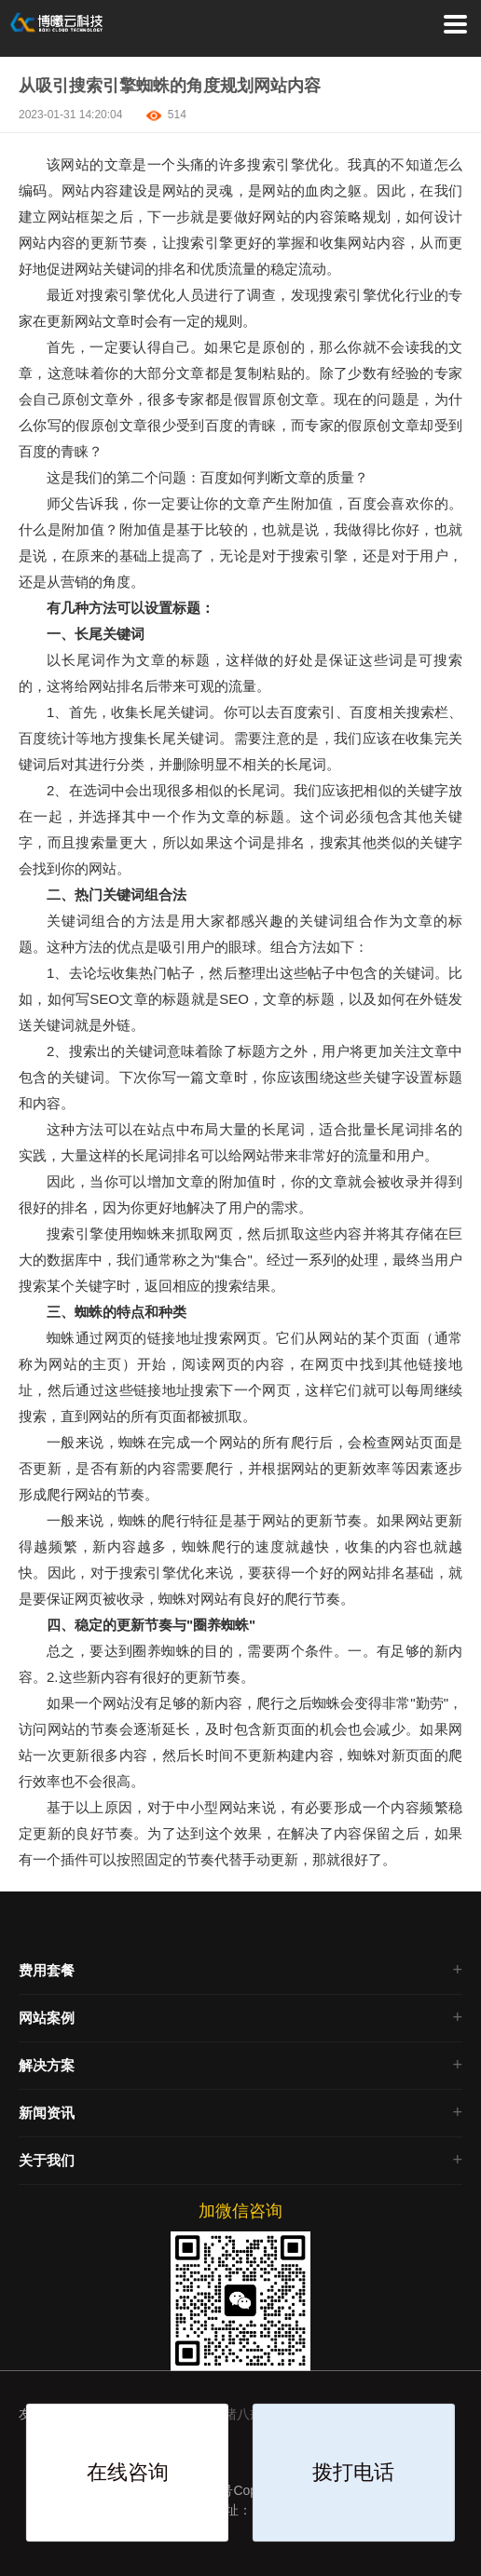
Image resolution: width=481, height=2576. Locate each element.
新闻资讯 (47, 2113)
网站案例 (47, 2018)
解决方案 (47, 2065)
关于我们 (47, 2160)
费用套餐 (47, 1970)
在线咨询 (128, 2472)
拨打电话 (353, 2472)
